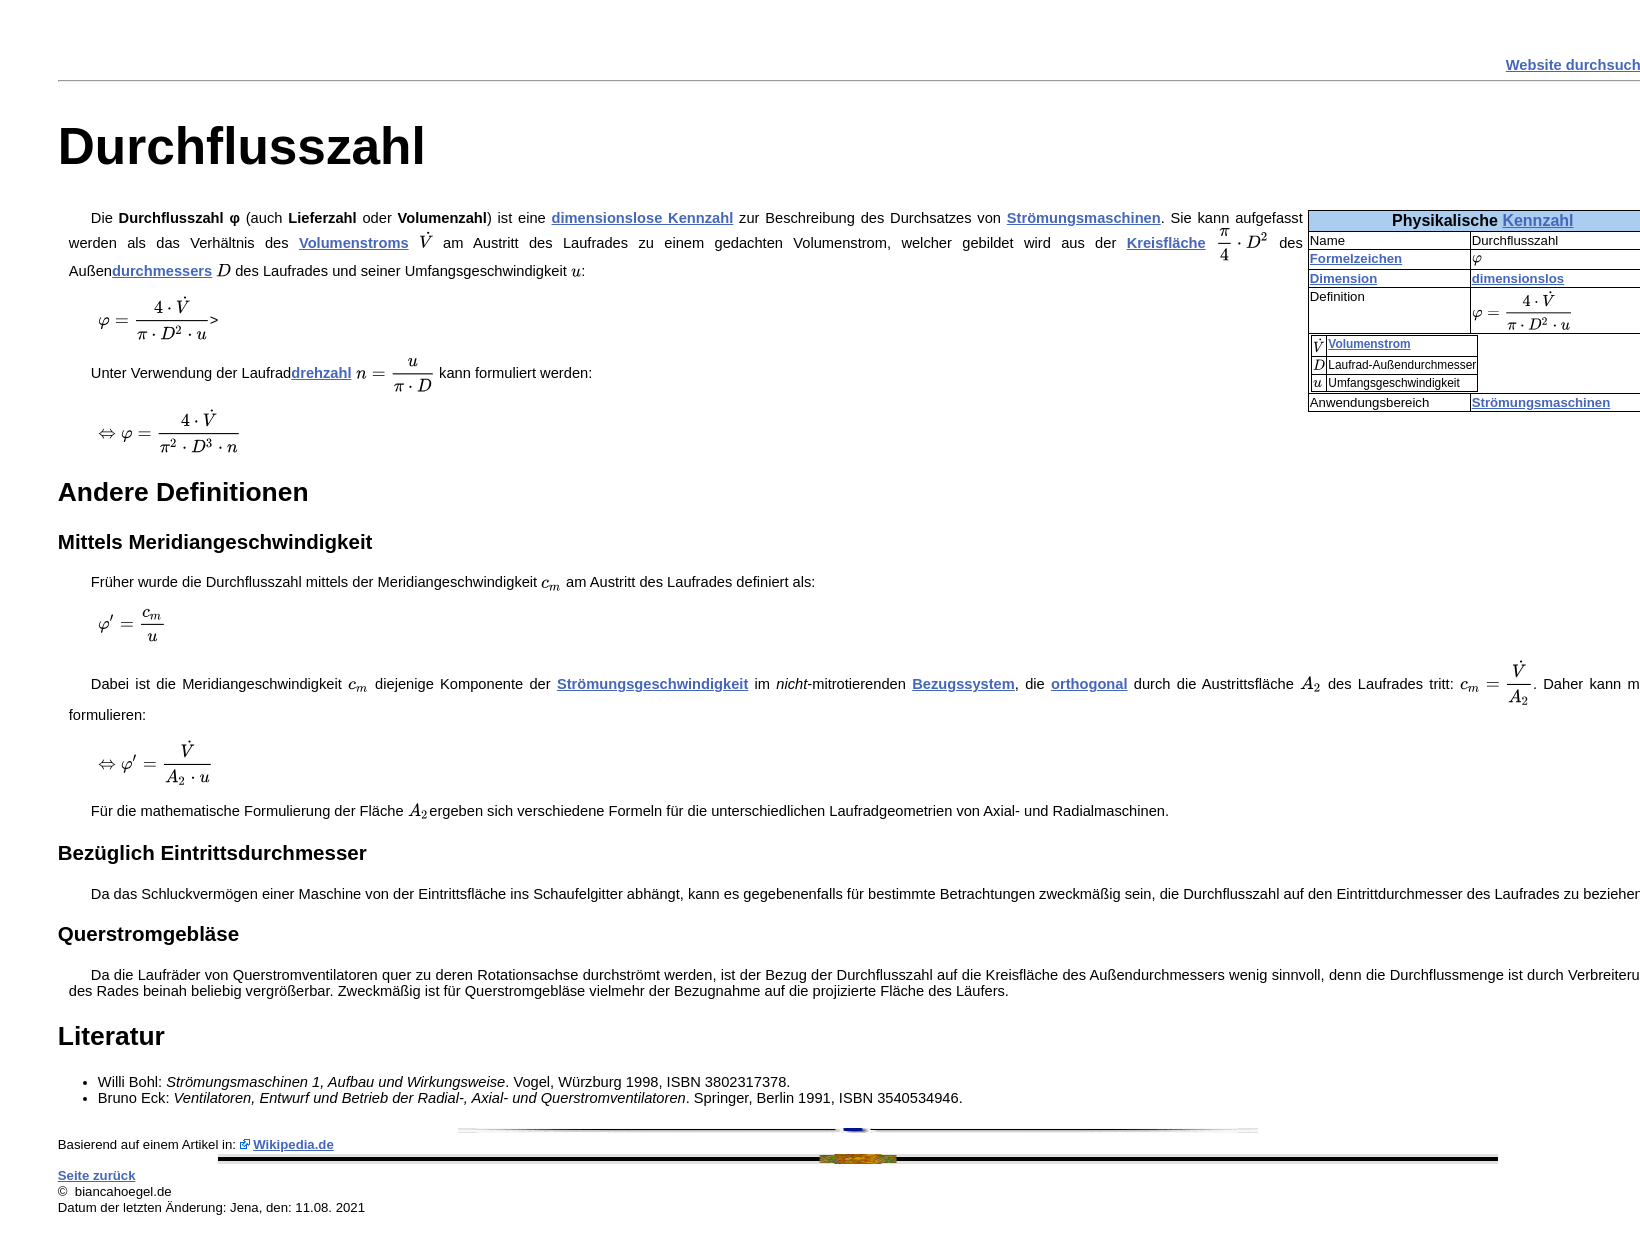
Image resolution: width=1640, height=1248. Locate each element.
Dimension (1343, 278)
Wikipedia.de (293, 1144)
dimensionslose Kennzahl (643, 218)
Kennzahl (1537, 220)
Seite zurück (97, 1175)
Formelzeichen (1356, 258)
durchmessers (162, 271)
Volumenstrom (1369, 344)
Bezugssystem (963, 684)
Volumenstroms (354, 243)
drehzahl (321, 373)
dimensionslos (1518, 278)
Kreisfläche (1166, 243)
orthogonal (1089, 684)
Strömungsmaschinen (1541, 402)
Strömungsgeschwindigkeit (652, 684)
